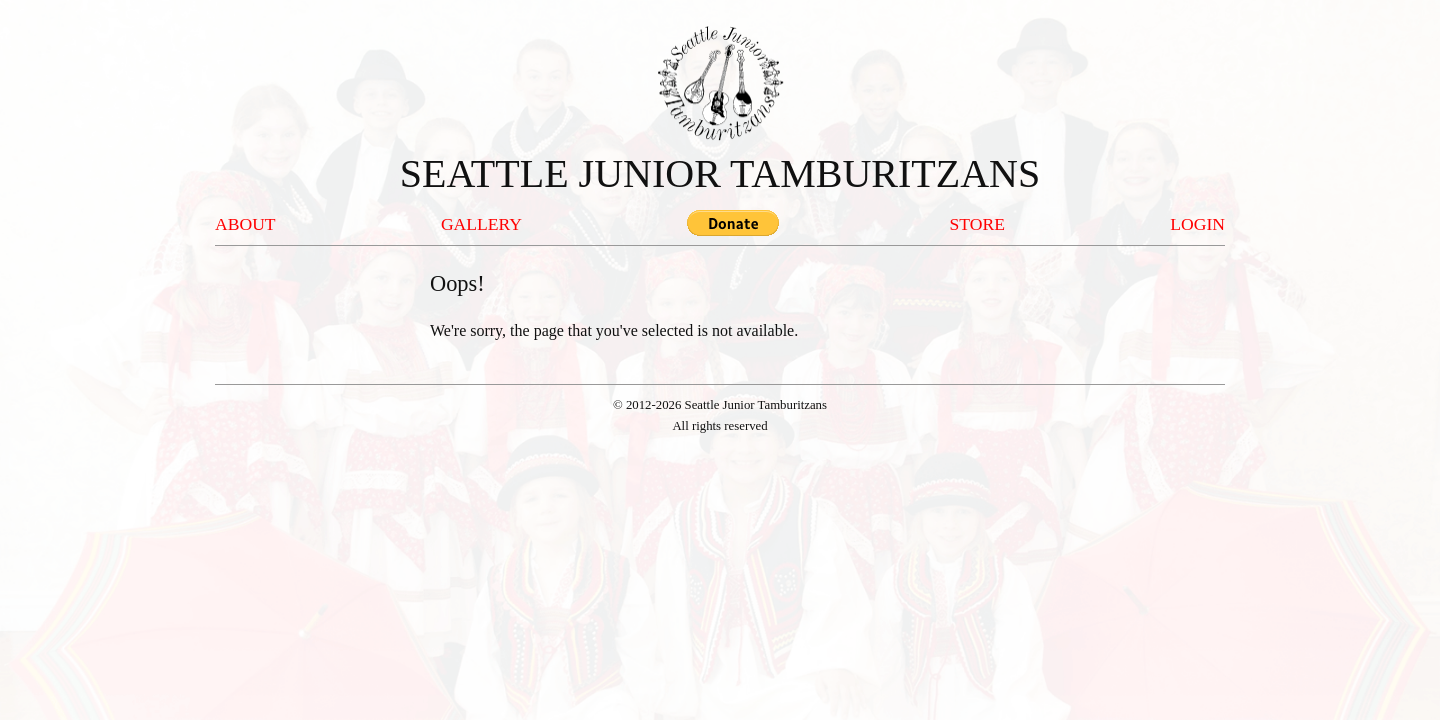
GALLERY (481, 224)
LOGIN (1197, 224)
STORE (977, 224)
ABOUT (245, 224)
